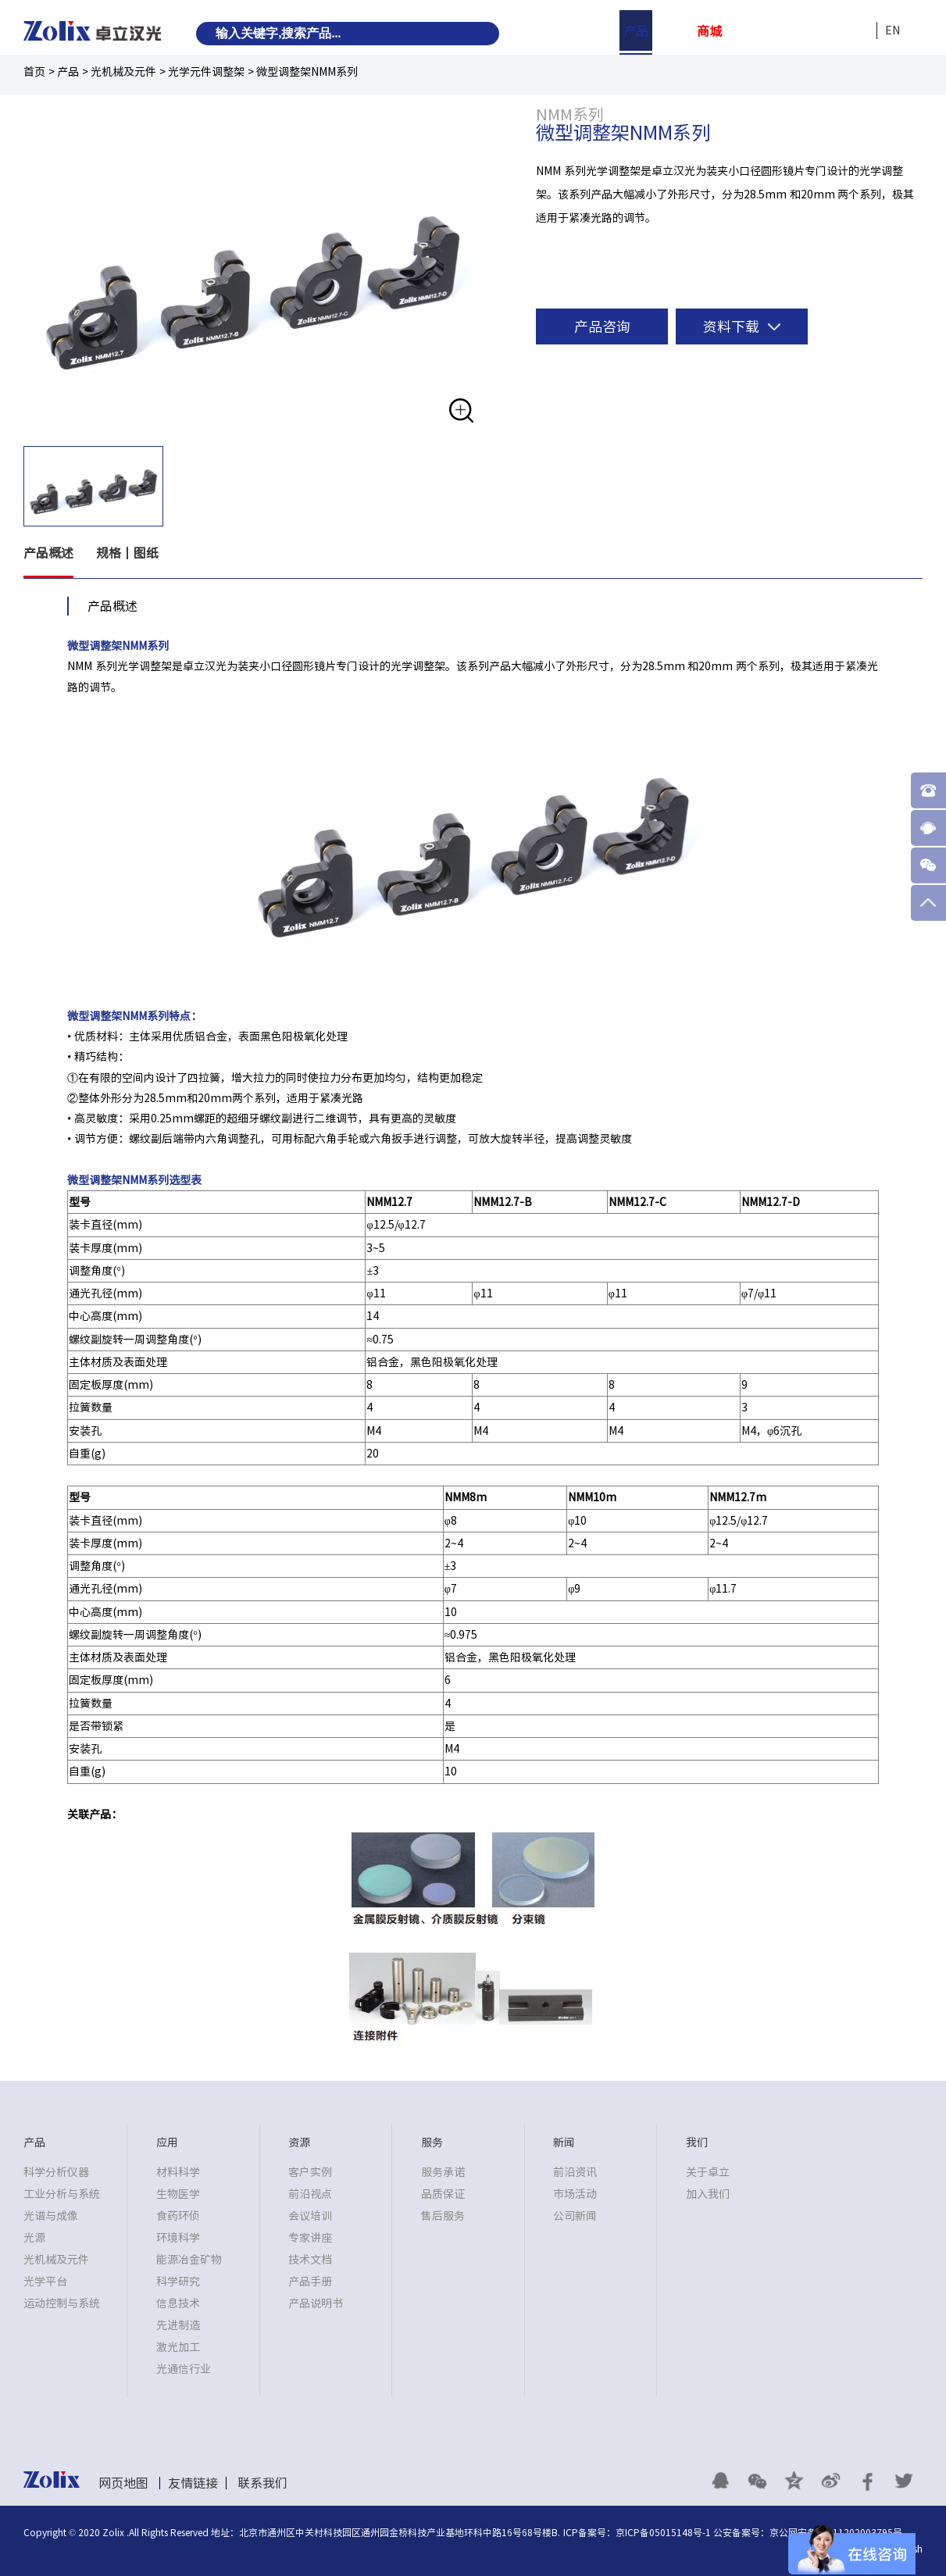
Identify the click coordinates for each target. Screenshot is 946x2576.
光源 (34, 2237)
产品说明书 (315, 2303)
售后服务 (443, 2215)
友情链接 (193, 2483)
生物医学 (178, 2194)
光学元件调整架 (206, 71)
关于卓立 (708, 2172)
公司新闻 (575, 2215)
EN (892, 30)
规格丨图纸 (128, 554)
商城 (709, 31)
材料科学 (178, 2172)
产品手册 (310, 2281)
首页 (34, 71)
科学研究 (178, 2281)
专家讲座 (310, 2237)
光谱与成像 (50, 2215)
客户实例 (310, 2172)
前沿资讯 (575, 2172)
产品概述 (48, 554)
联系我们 (262, 2483)
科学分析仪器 (56, 2172)
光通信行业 (183, 2369)
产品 (635, 31)
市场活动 (575, 2194)
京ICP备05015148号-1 (663, 2532)
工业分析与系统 (61, 2194)
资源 (746, 31)
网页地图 (123, 2483)
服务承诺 (443, 2172)
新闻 (819, 31)
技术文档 (310, 2259)
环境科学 (178, 2237)
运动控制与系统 (61, 2303)
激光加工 (178, 2347)
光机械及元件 (123, 71)
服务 (782, 31)
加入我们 (708, 2194)
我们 (856, 31)
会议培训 (310, 2215)
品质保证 (443, 2194)
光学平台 (45, 2281)
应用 (672, 31)
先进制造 (178, 2325)
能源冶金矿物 (189, 2259)
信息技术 (178, 2303)
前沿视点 (310, 2194)
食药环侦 (178, 2215)
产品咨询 (602, 326)
